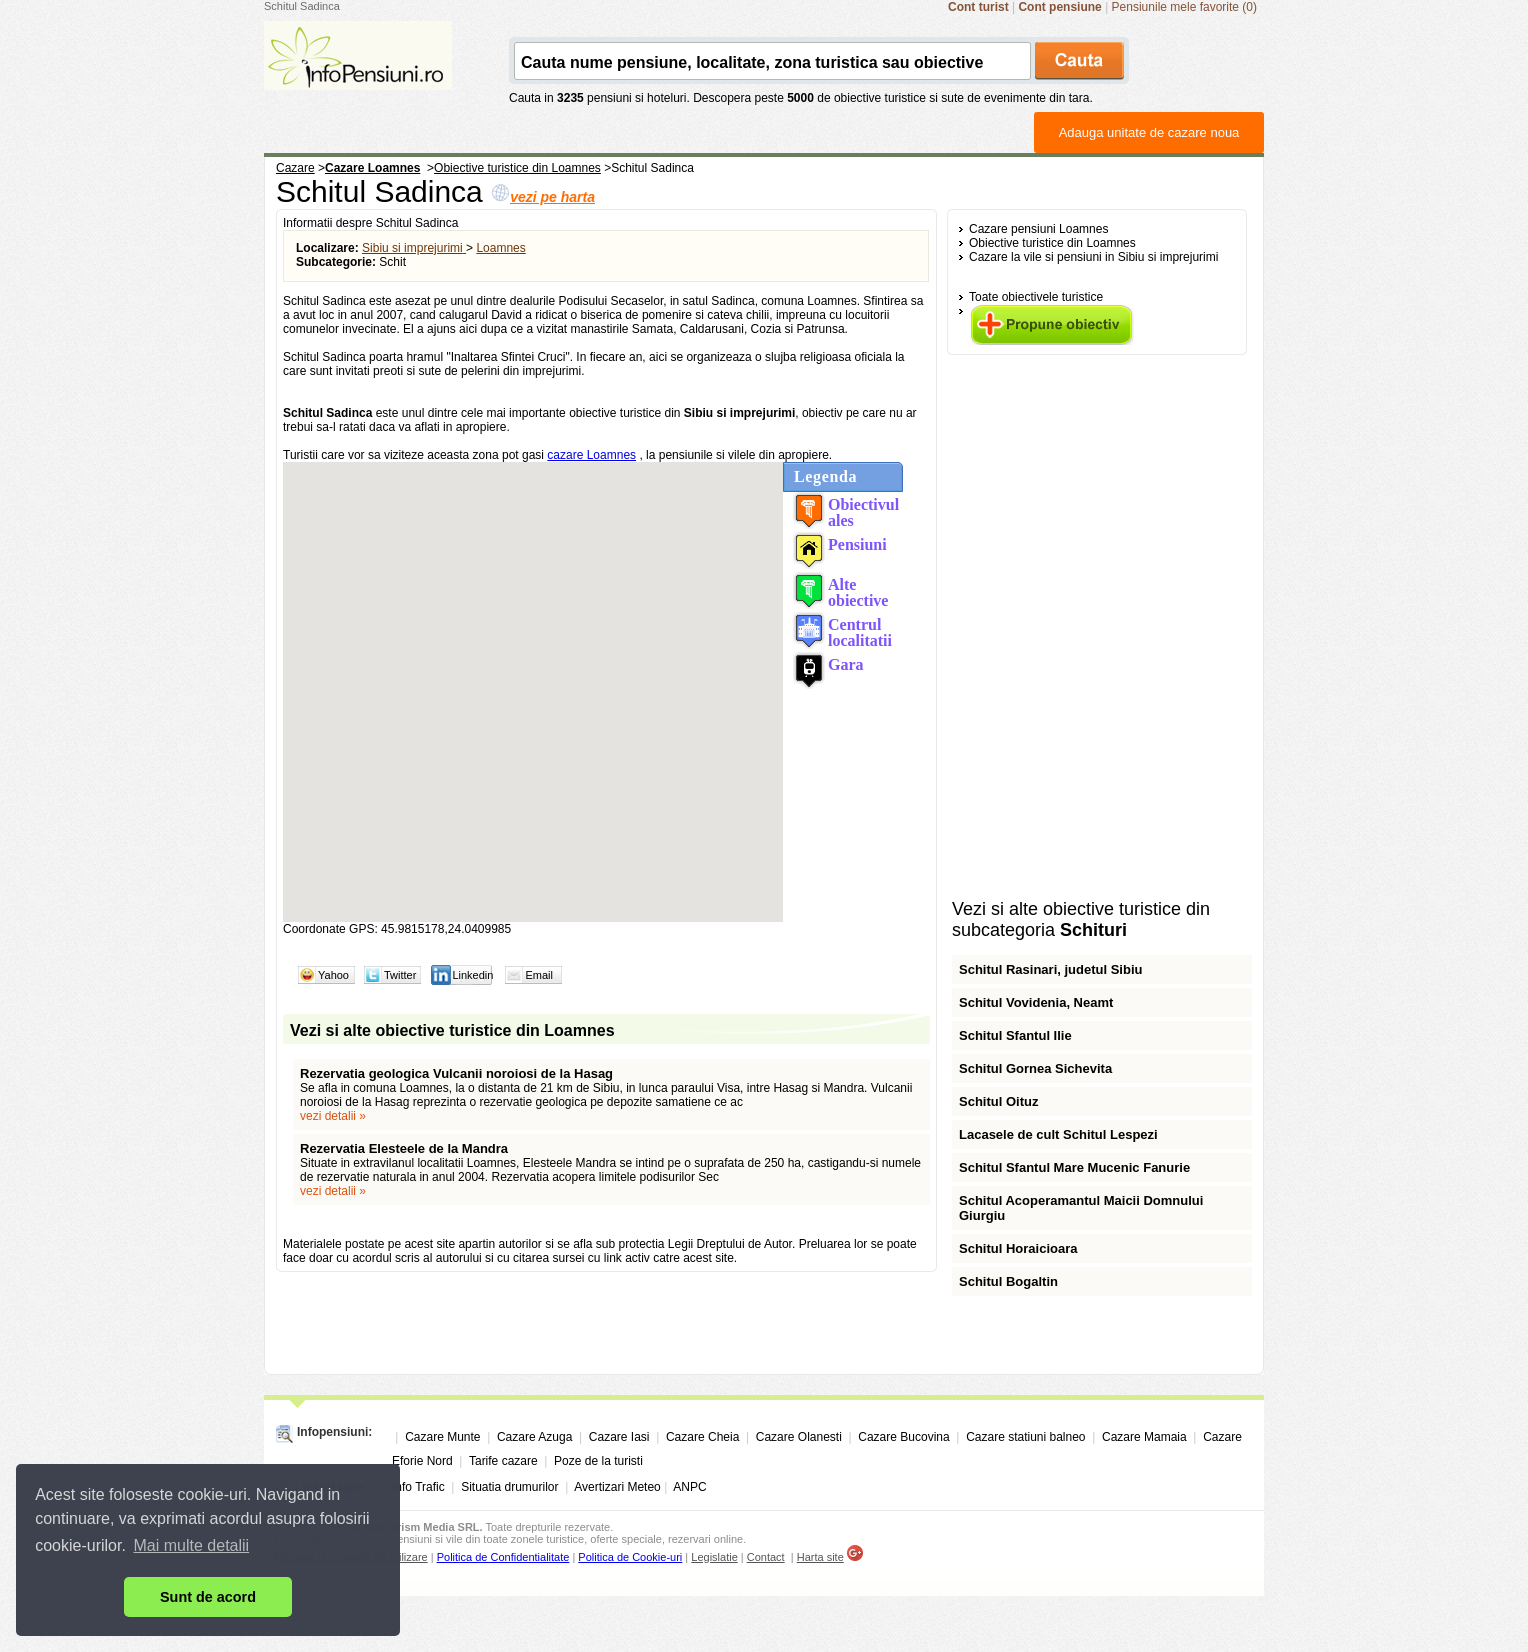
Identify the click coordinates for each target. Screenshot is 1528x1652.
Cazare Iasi (619, 1437)
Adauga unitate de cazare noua (1149, 132)
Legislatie (714, 1557)
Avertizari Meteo (617, 1487)
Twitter (400, 975)
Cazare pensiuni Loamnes (1038, 229)
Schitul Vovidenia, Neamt (1036, 1002)
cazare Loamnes (591, 455)
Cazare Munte (442, 1437)
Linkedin (472, 975)
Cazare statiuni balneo (1025, 1437)
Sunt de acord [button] (208, 1597)
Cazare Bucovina (903, 1437)
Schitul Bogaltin (1008, 1281)
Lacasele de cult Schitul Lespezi (1058, 1134)
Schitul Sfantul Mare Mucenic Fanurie (1074, 1167)
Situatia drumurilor (509, 1487)
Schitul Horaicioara (1018, 1248)
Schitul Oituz (998, 1101)
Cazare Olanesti (799, 1437)
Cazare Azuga (534, 1437)
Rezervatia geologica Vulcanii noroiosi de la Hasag (456, 1073)
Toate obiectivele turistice (1036, 297)
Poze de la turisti (598, 1461)
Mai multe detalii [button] (192, 1545)
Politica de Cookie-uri (630, 1557)
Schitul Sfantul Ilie (1015, 1035)
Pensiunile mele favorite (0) (1184, 7)
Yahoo (333, 975)
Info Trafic (418, 1487)
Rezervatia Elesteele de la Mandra (404, 1148)
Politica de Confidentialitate (503, 1557)
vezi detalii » (333, 1116)
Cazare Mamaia (1144, 1437)
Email (539, 975)
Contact (766, 1557)
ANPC (689, 1487)
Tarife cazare (503, 1461)
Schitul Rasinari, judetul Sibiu (1050, 969)
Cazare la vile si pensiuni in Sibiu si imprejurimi (1093, 257)
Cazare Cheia (702, 1437)
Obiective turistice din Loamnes (1052, 243)
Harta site (820, 1557)
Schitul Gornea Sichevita (1035, 1068)
